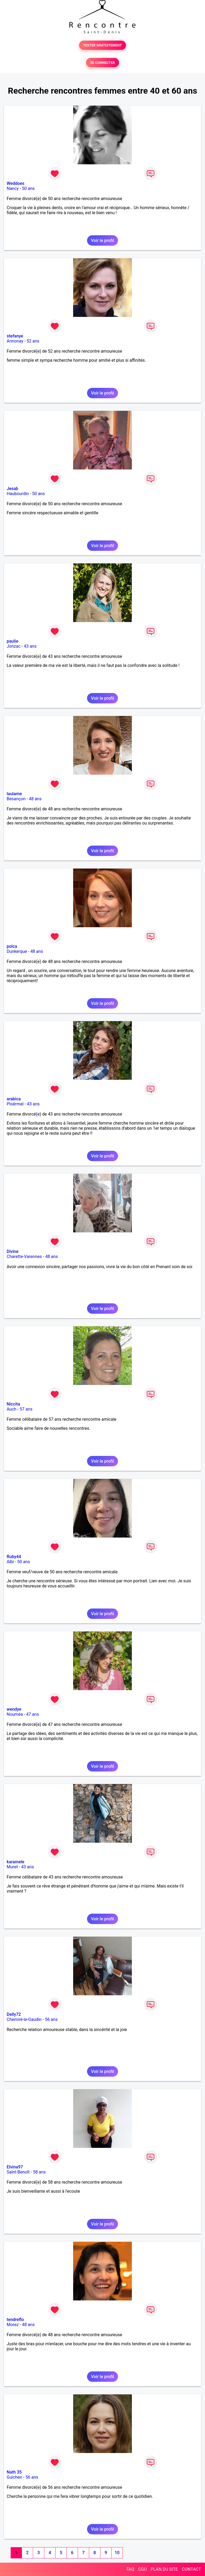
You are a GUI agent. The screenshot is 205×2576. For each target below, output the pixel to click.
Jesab (12, 488)
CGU (142, 2569)
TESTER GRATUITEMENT (102, 45)
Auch (11, 1409)
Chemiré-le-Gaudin (24, 2019)
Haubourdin (18, 493)
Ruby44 (14, 1556)
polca (12, 946)
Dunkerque (17, 951)
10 (117, 2552)
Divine (12, 1251)
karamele (15, 1861)
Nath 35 (14, 2472)
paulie (12, 641)
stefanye (15, 336)
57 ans (26, 1409)
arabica (14, 1098)
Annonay (15, 341)
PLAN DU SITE (164, 2569)
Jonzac (14, 646)
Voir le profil (102, 240)
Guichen (14, 2477)
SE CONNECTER (102, 63)
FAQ (130, 2569)
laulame (14, 793)
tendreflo (15, 2319)
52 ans (33, 341)
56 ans (51, 2019)
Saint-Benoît (18, 2172)
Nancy (13, 188)
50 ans (28, 188)
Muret (12, 1866)
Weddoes (15, 183)
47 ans (32, 1714)
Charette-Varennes (24, 1256)
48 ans (35, 798)
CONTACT (191, 2569)
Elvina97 (15, 2166)
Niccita (13, 1404)
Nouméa (15, 1714)
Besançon (16, 798)
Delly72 (14, 2014)
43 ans (30, 646)
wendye (14, 1709)
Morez (13, 2324)
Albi (10, 1561)
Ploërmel (15, 1103)
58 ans (39, 2172)
